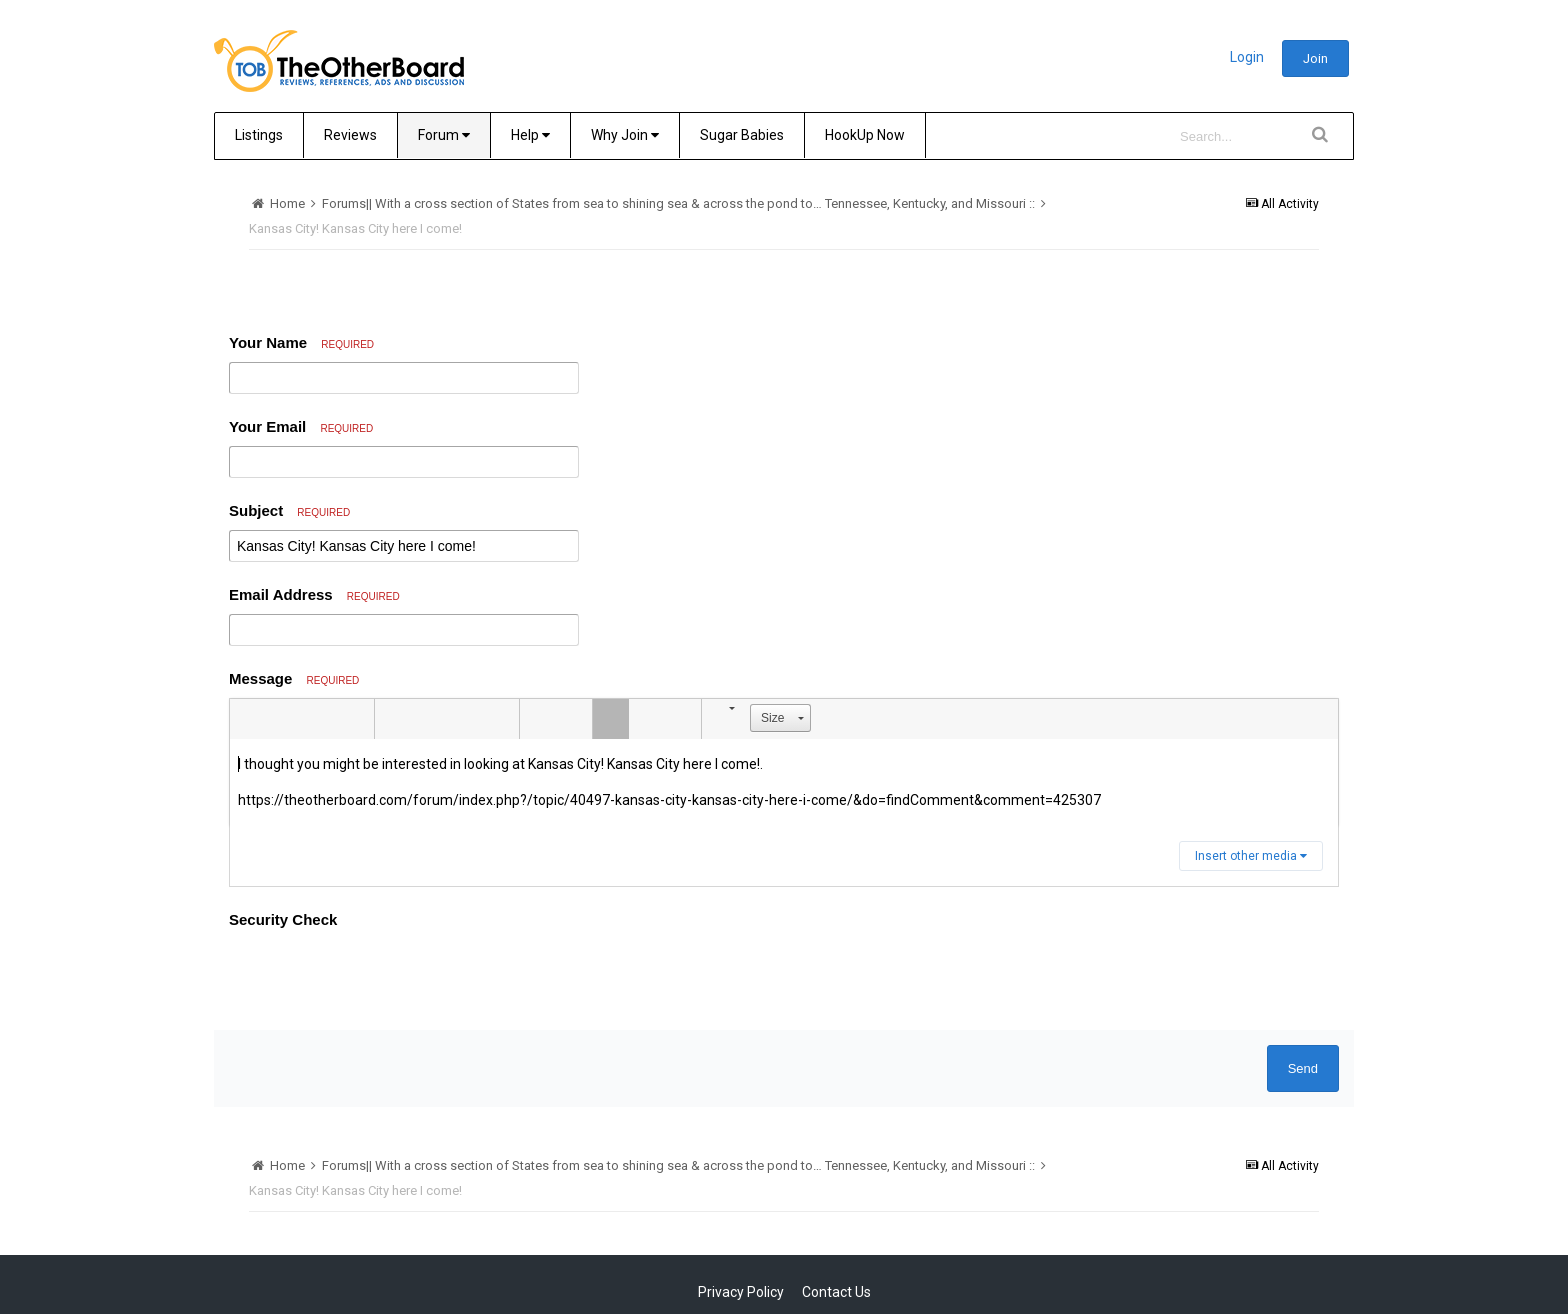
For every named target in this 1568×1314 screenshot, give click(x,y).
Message (294, 678)
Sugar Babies (742, 135)
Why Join (625, 135)
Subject (289, 510)
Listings (259, 135)
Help (530, 135)
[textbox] (784, 782)
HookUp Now (865, 135)
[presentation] (381, 976)
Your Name (301, 342)
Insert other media (1251, 856)
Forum (444, 135)
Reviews (350, 135)
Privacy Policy (741, 1292)
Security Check (283, 919)
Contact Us (836, 1292)
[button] (248, 719)
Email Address (314, 594)
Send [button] (1303, 1068)
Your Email (301, 426)
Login (1247, 57)
